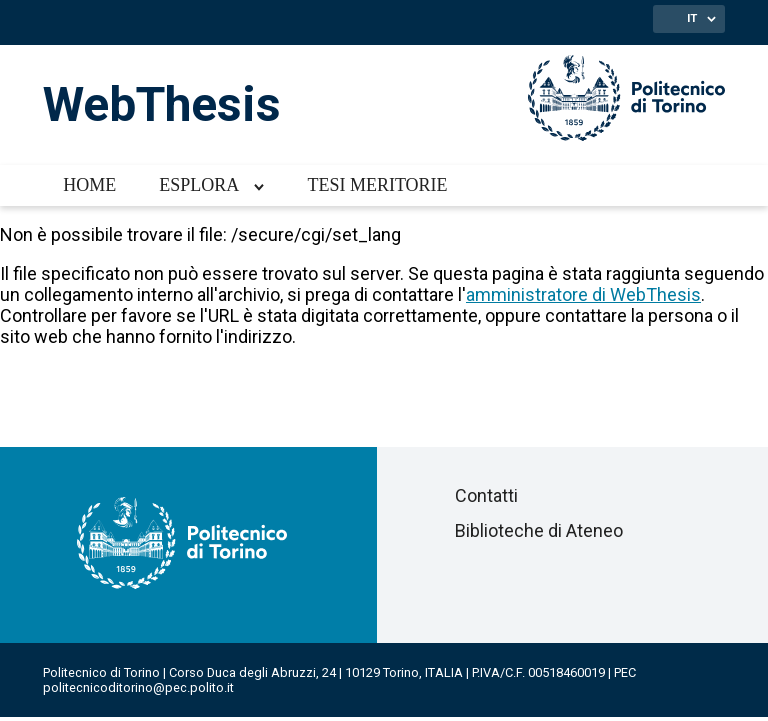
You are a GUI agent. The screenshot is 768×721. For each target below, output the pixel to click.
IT (692, 18)
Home (89, 185)
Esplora (199, 185)
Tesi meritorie (377, 185)
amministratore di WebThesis (583, 294)
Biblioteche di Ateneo (539, 530)
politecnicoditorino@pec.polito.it (138, 687)
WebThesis (162, 104)
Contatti (486, 495)
